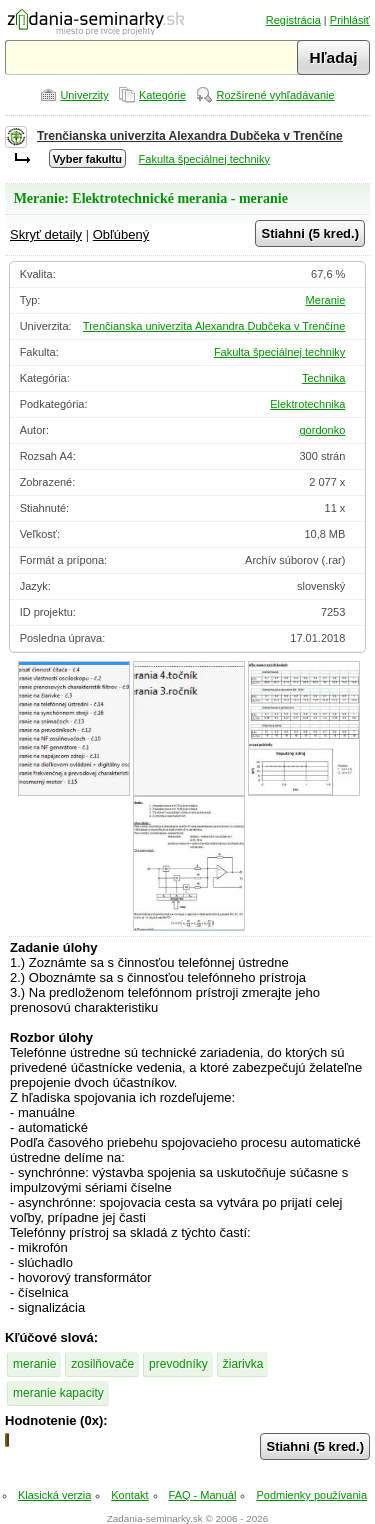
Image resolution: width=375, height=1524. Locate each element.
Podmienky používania (311, 1495)
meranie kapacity (58, 1393)
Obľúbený (121, 234)
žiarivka (243, 1364)
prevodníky (178, 1364)
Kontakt (129, 1495)
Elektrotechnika (307, 404)
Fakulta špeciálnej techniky (204, 159)
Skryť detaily (46, 234)
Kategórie (162, 95)
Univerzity (84, 95)
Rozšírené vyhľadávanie (275, 95)
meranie (34, 1364)
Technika (323, 378)
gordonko (322, 430)
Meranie (326, 300)
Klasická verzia (54, 1495)
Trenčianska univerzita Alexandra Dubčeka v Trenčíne (190, 136)
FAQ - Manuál (203, 1495)
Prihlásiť (350, 20)
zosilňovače (102, 1364)
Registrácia (293, 20)
